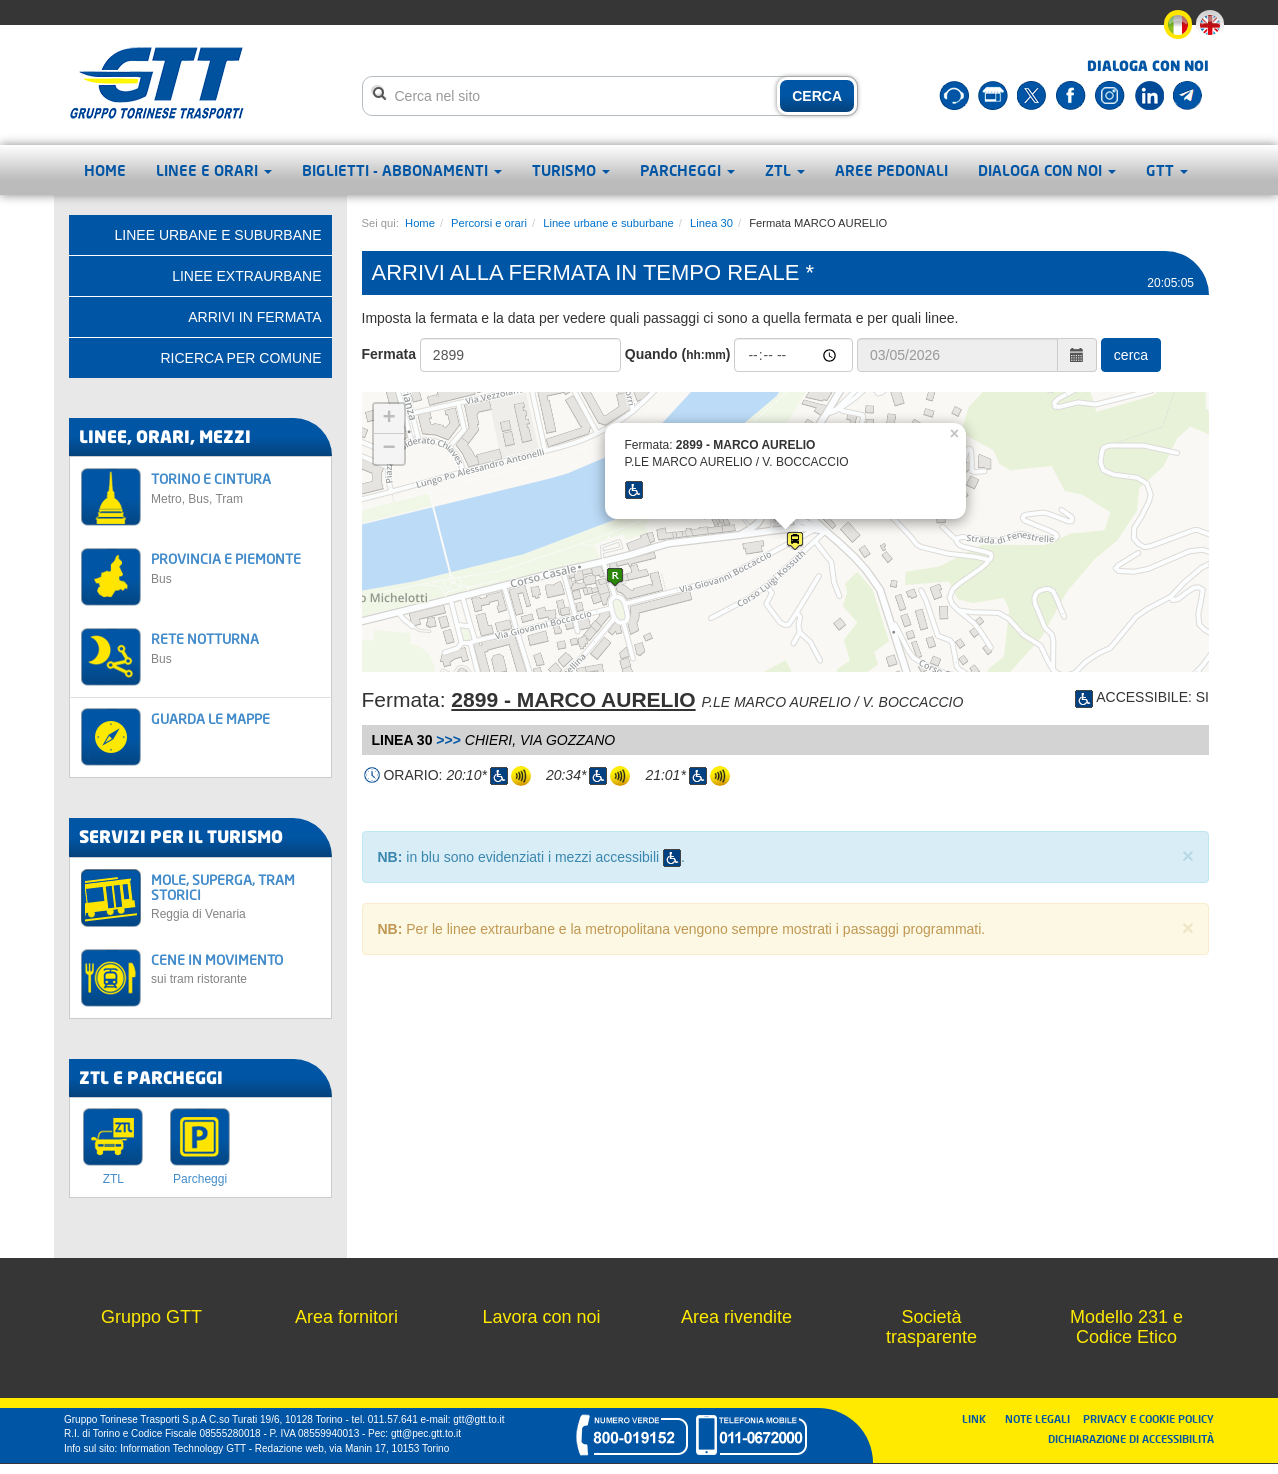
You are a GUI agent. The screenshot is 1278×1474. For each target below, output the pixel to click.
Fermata (389, 354)
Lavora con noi (541, 1317)
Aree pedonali (891, 170)
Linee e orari (214, 170)
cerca (1131, 355)
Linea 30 (711, 223)
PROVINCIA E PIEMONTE (235, 567)
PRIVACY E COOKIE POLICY (1148, 1418)
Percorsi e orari (489, 223)
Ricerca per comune (240, 358)
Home (105, 170)
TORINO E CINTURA (235, 487)
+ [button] (388, 419)
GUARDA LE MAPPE (210, 718)
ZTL (785, 170)
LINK (980, 1418)
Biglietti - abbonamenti (402, 170)
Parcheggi (687, 170)
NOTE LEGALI (1042, 1418)
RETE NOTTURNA (235, 647)
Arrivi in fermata (254, 317)
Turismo (571, 170)
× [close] (1188, 855)
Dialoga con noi (1047, 170)
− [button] (388, 449)
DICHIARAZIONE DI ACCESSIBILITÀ (1131, 1438)
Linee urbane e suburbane (608, 223)
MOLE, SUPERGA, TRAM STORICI (235, 896)
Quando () (678, 354)
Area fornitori (346, 1317)
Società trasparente (931, 1327)
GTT (1167, 170)
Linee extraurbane (246, 276)
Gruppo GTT (151, 1317)
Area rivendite (736, 1317)
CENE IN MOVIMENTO (235, 968)
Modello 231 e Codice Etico (1126, 1327)
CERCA (817, 96)
